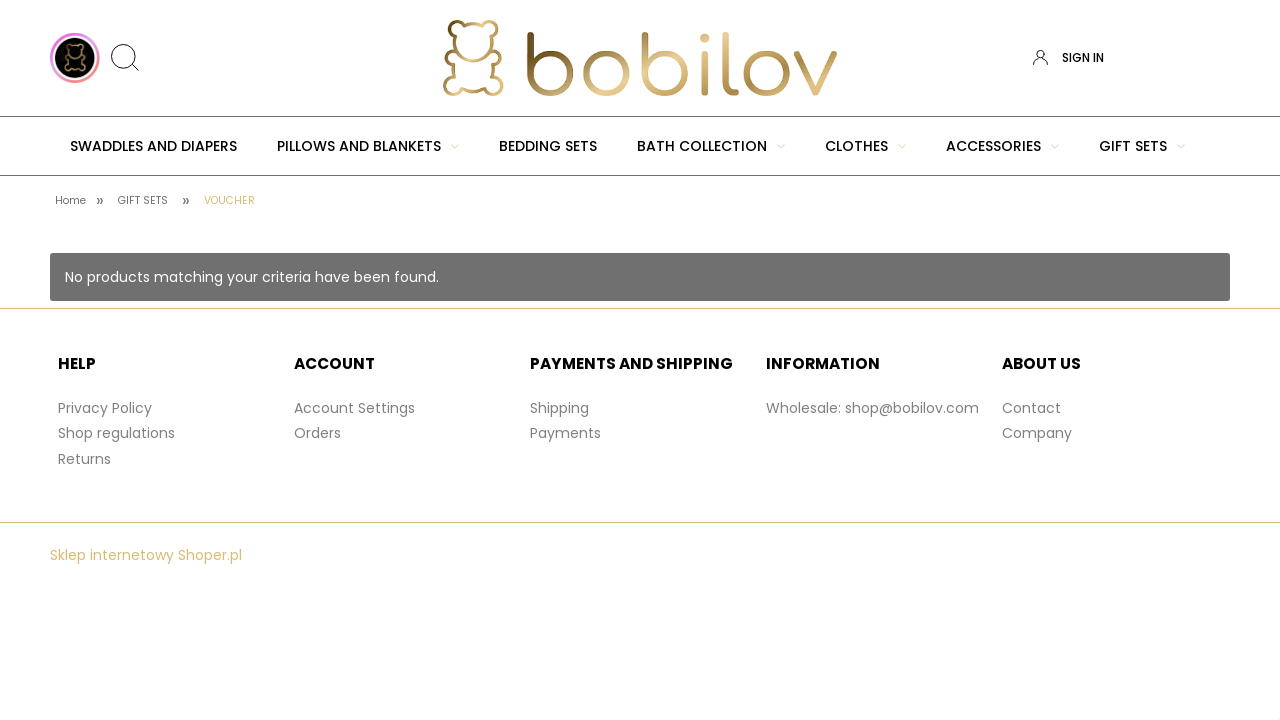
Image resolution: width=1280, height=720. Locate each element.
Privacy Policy (105, 408)
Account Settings (354, 408)
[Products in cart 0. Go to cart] (1213, 58)
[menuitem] (153, 146)
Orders (317, 433)
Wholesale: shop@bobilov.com (872, 408)
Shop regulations (116, 433)
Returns (84, 459)
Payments (565, 433)
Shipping (559, 408)
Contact (1031, 408)
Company (1037, 433)
